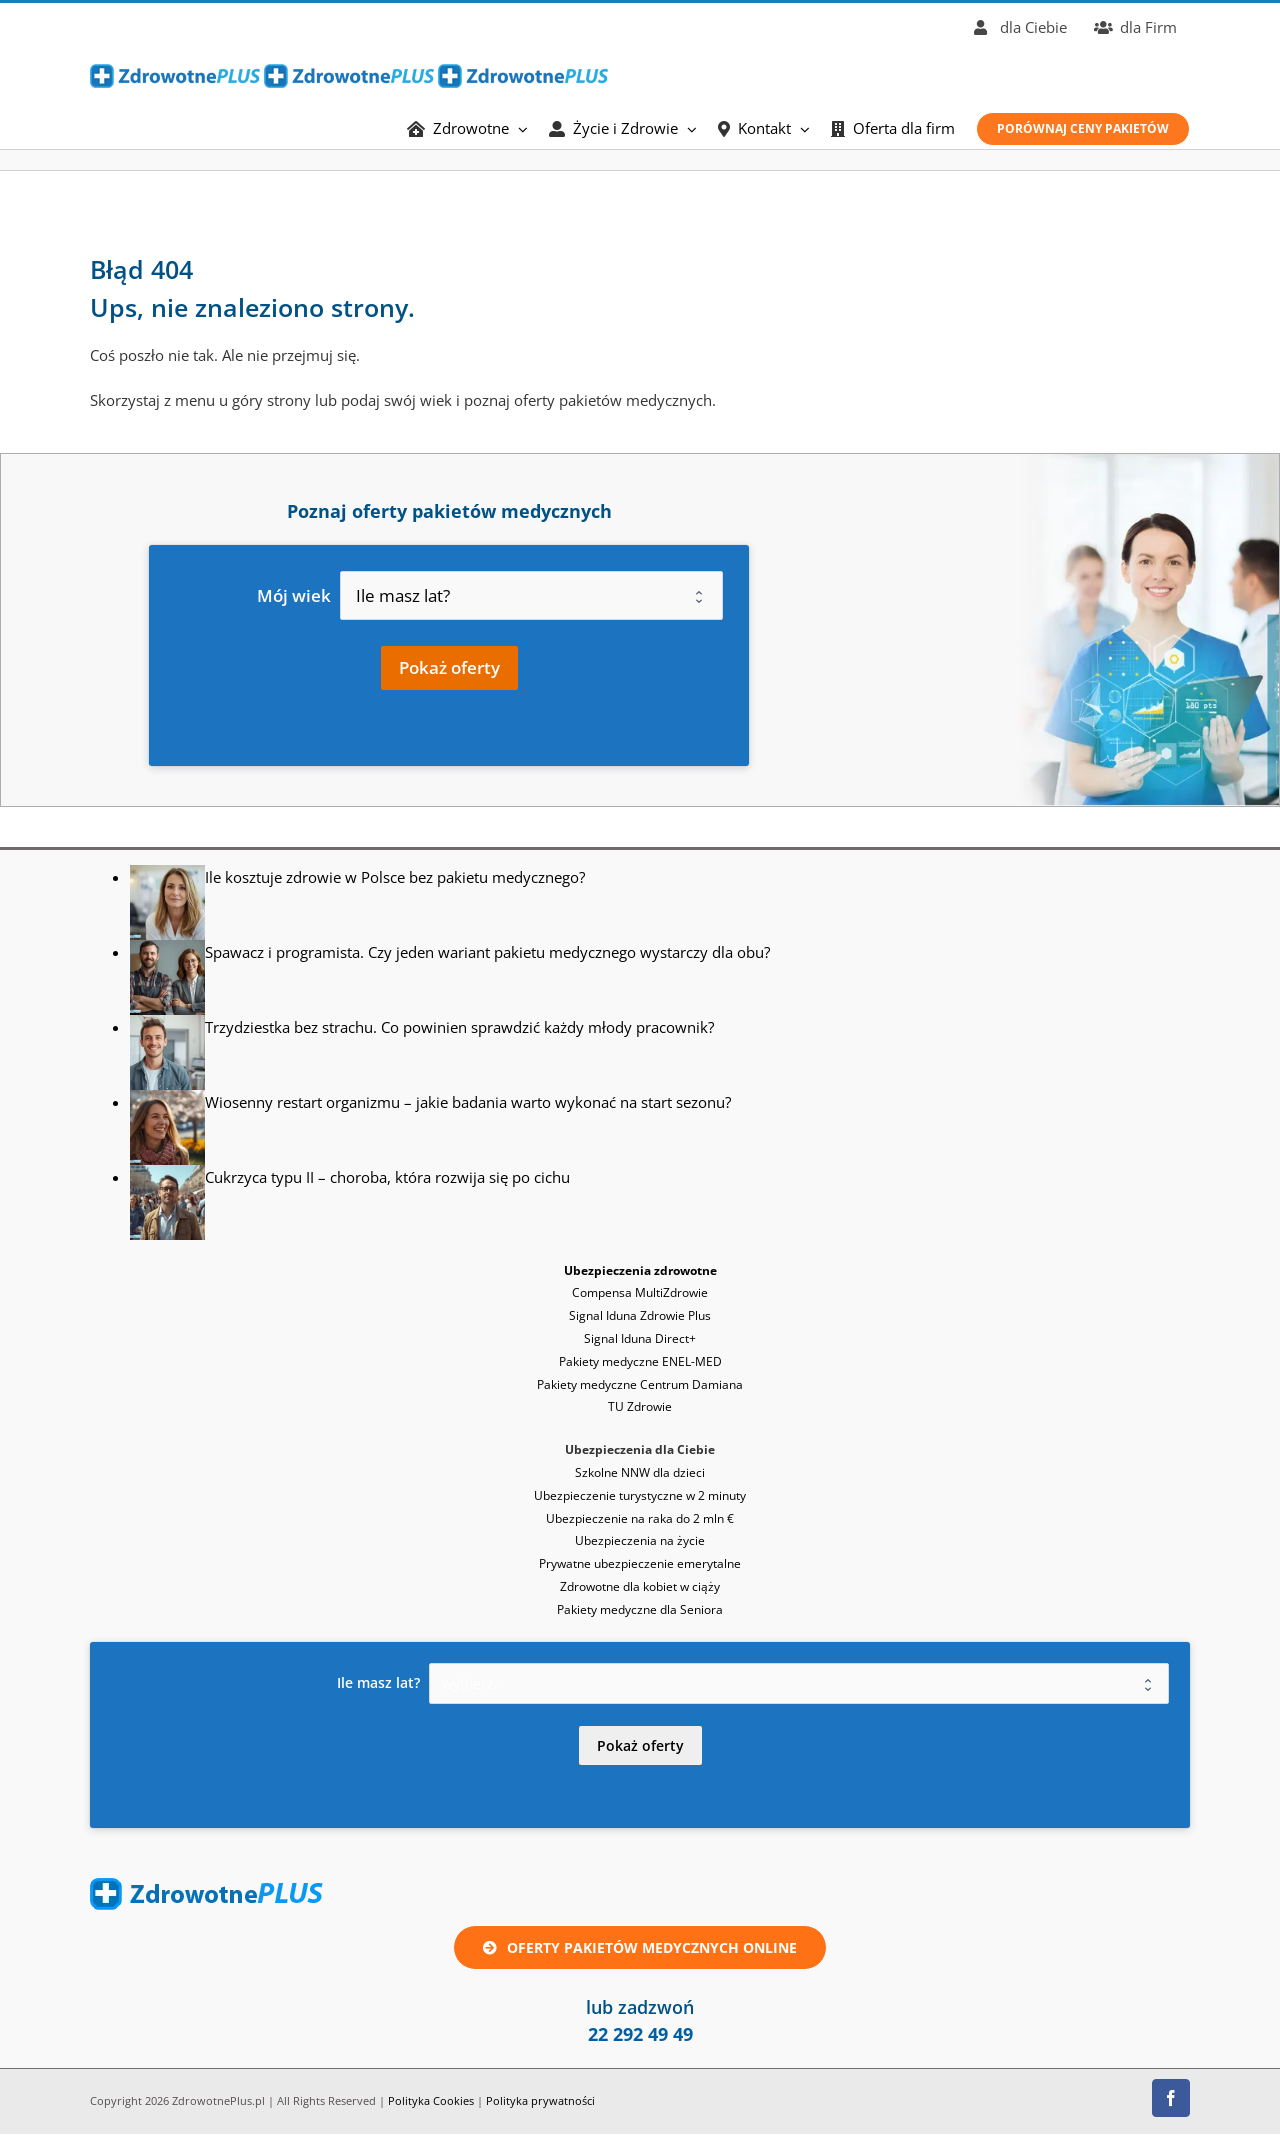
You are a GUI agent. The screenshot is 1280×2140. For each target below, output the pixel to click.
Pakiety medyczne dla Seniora (640, 1609)
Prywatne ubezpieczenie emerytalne (640, 1563)
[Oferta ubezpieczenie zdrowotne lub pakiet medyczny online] (640, 1947)
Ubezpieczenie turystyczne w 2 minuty (640, 1495)
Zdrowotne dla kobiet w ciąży (640, 1586)
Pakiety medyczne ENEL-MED (640, 1361)
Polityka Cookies (431, 2100)
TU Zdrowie (640, 1406)
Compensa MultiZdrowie (640, 1292)
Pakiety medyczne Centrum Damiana (640, 1384)
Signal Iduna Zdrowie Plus (640, 1315)
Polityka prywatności (540, 2100)
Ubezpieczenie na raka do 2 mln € (640, 1518)
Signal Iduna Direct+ (640, 1338)
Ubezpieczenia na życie (640, 1540)
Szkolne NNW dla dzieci (640, 1472)
